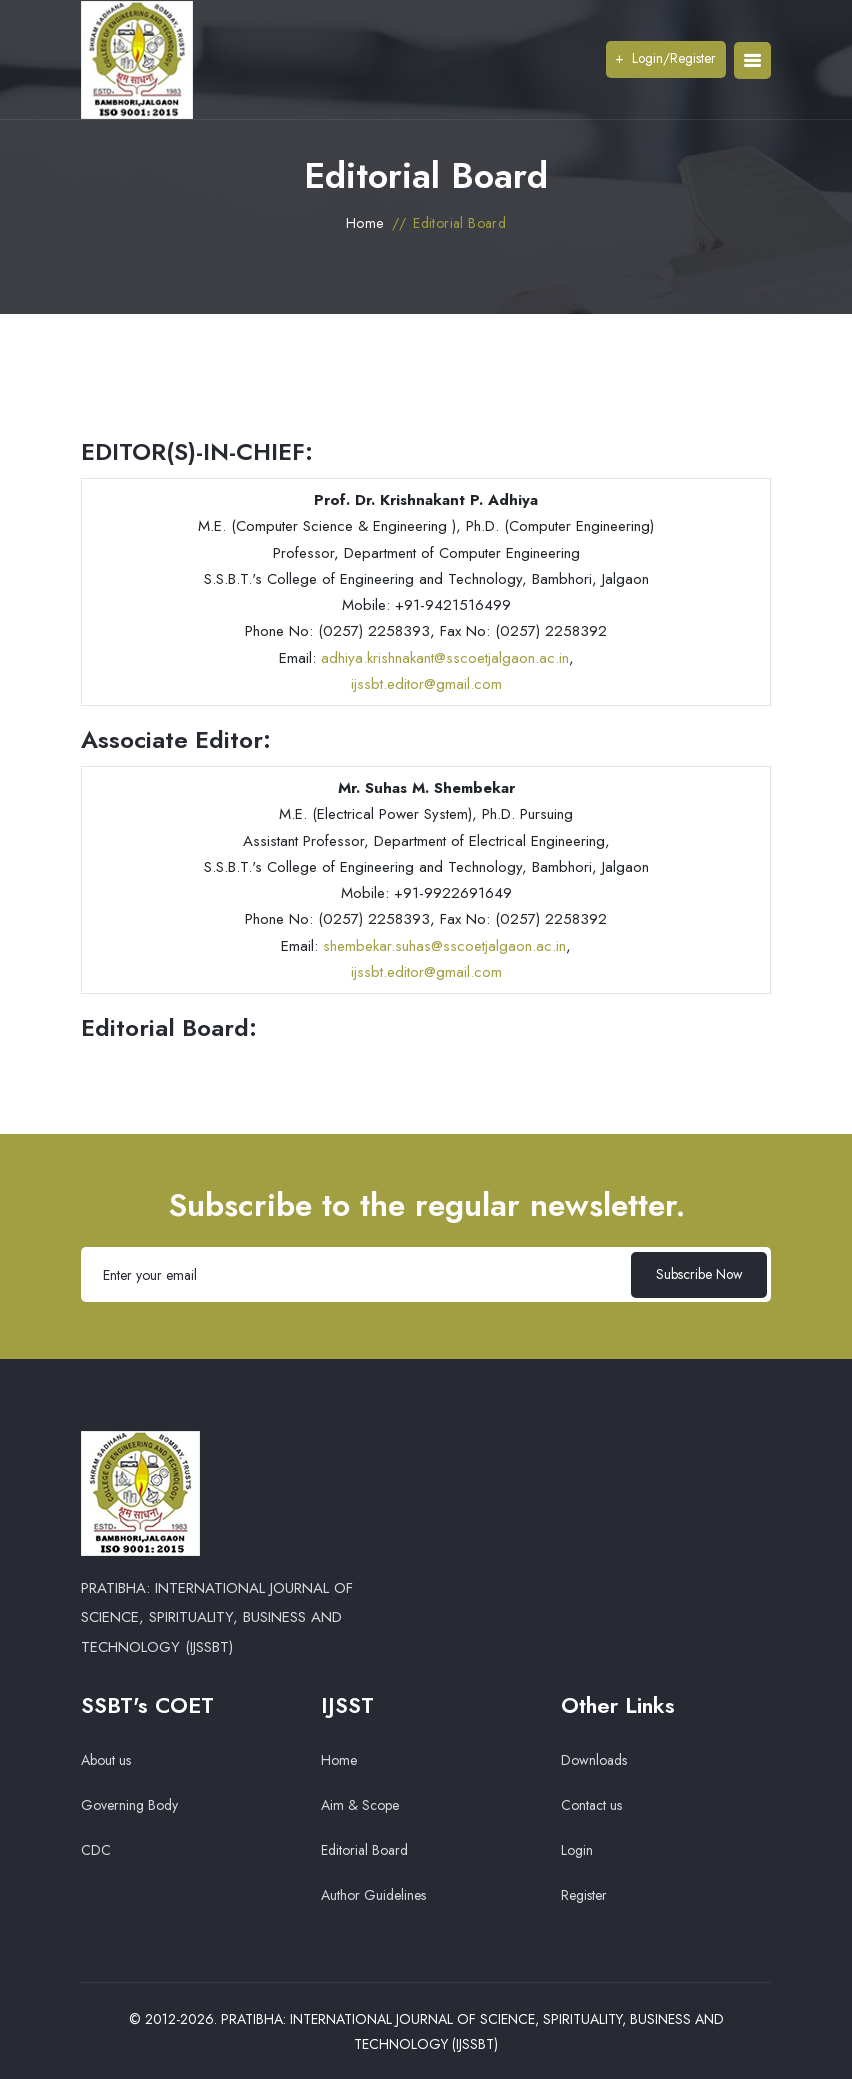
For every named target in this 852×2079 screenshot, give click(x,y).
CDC (96, 1850)
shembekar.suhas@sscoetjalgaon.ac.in (444, 946)
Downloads (594, 1760)
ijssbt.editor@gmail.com (426, 684)
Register (584, 1895)
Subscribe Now (697, 1274)
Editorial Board (364, 1850)
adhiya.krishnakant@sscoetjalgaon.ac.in (445, 658)
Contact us (591, 1805)
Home (365, 223)
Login (577, 1850)
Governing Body (129, 1805)
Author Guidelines (373, 1895)
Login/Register (664, 58)
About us (106, 1760)
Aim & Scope (360, 1805)
